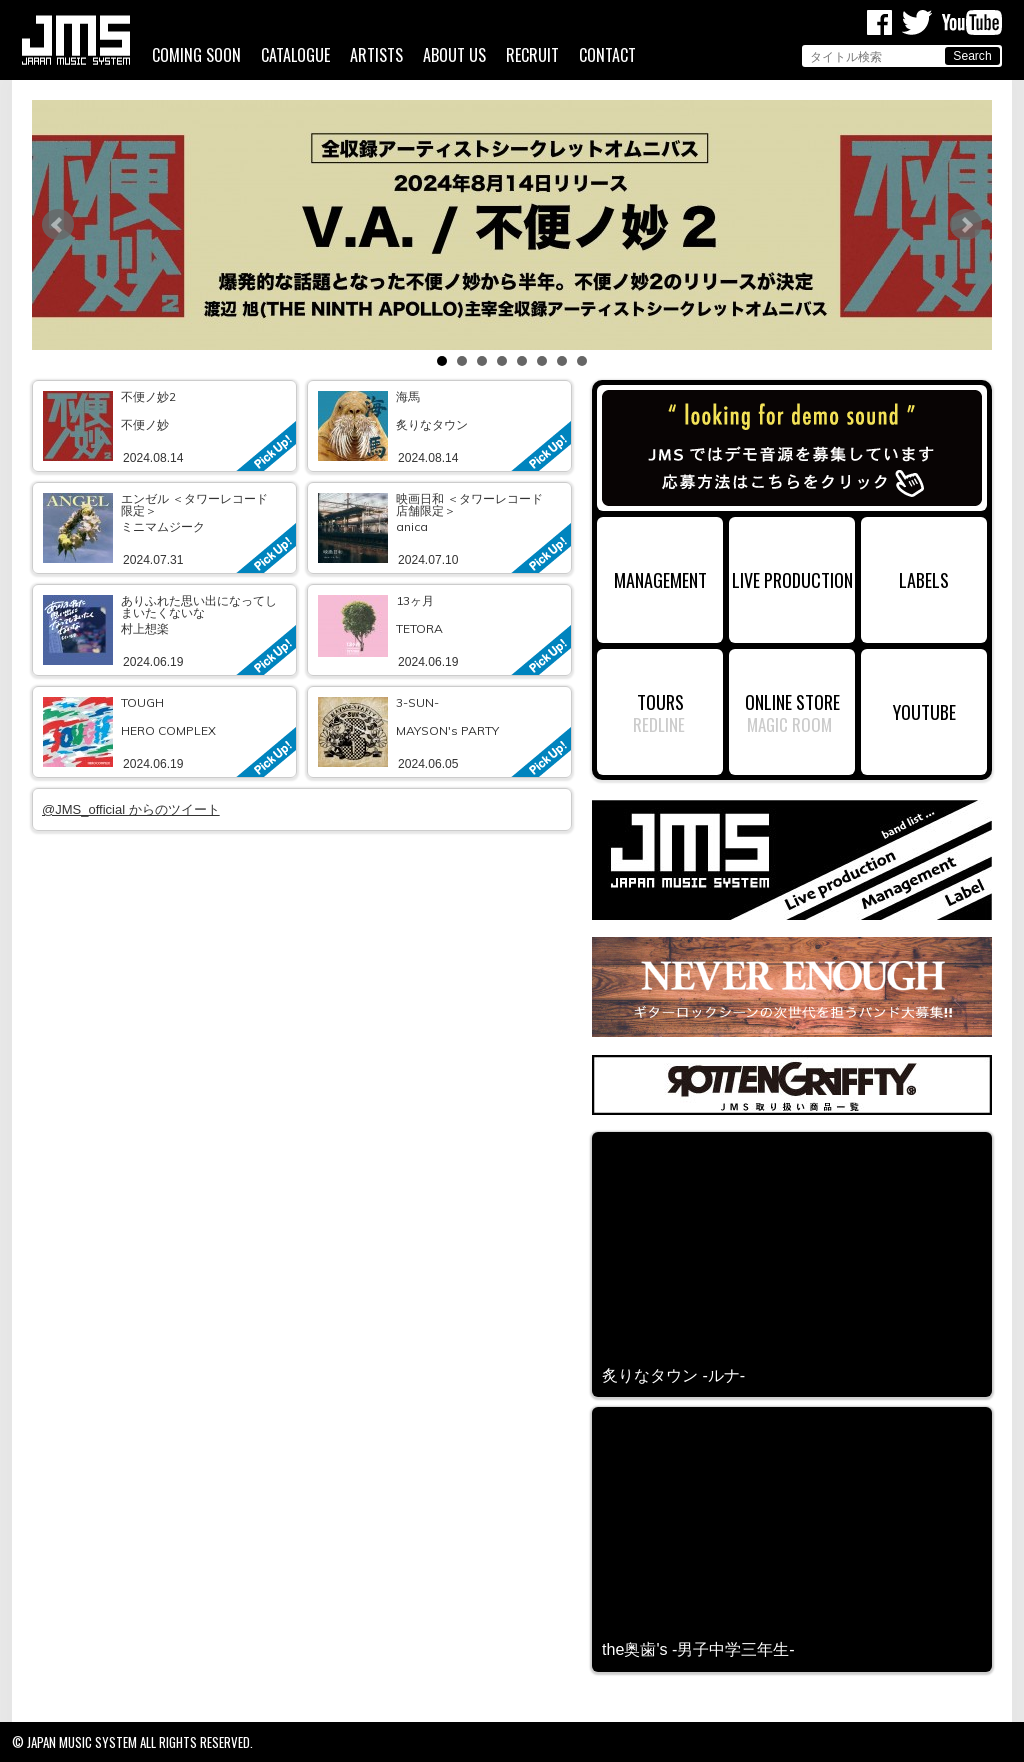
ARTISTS (376, 55)
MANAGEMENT (660, 579)
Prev (58, 225)
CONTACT (607, 55)
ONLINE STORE (792, 701)
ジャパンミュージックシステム (76, 40)
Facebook (879, 22)
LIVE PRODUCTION (792, 579)
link (164, 426)
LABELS (924, 579)
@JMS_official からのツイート (131, 809)
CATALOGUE (295, 55)
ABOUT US (454, 55)
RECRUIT (532, 55)
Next (966, 225)
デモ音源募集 (792, 448)
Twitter (917, 22)
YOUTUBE (924, 711)
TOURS (660, 701)
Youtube (972, 22)
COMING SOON (196, 55)
